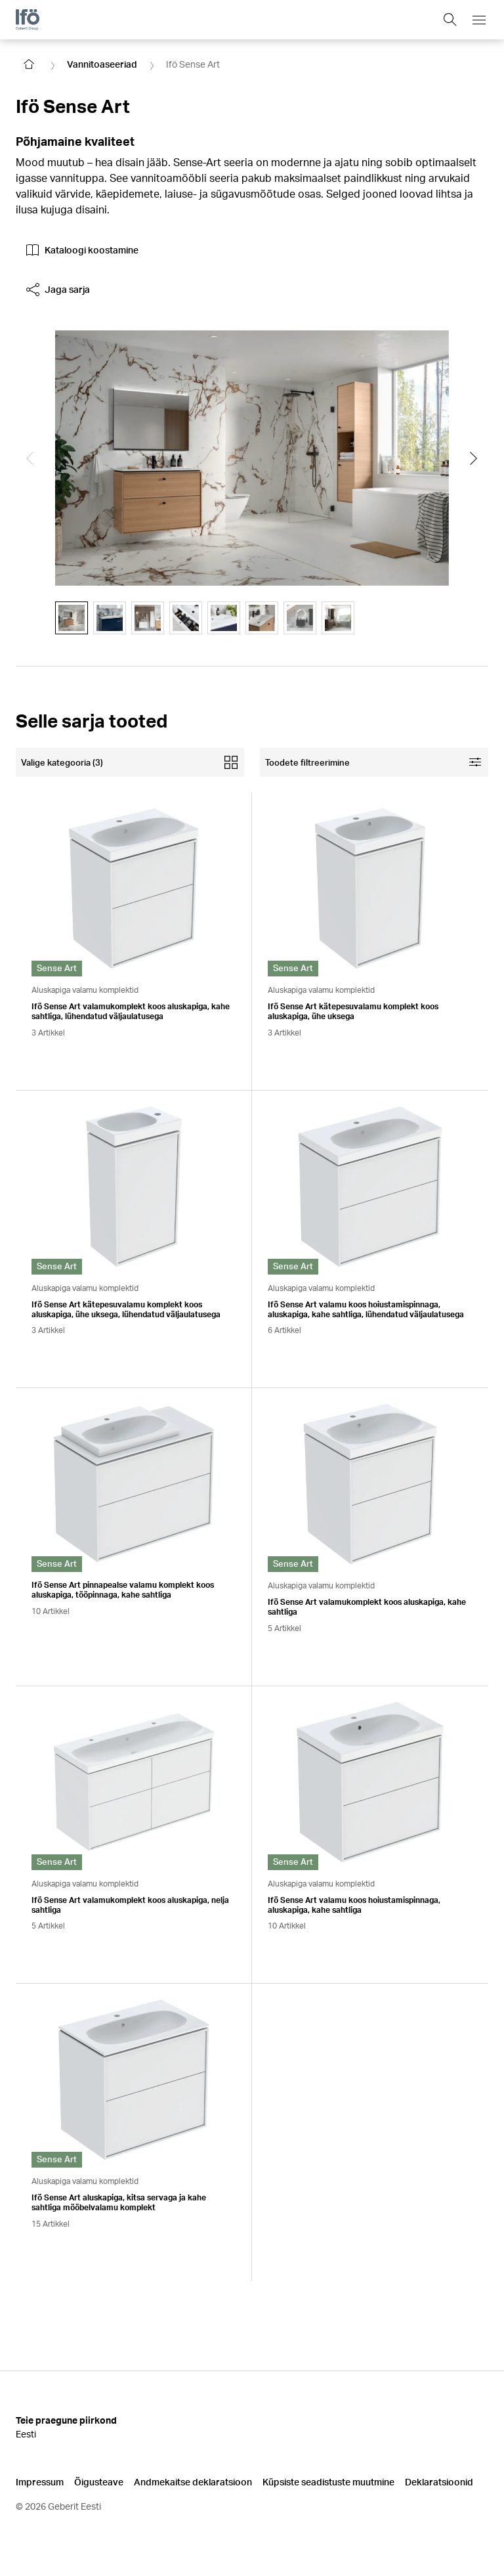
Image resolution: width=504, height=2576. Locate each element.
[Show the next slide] (473, 458)
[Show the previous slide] (30, 458)
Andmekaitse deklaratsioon (193, 2481)
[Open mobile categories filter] (130, 762)
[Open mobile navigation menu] (479, 19)
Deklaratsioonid (439, 2481)
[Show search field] (450, 19)
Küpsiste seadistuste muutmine (328, 2481)
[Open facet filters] (374, 762)
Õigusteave (98, 2481)
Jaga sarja (58, 289)
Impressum (40, 2481)
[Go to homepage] (29, 64)
